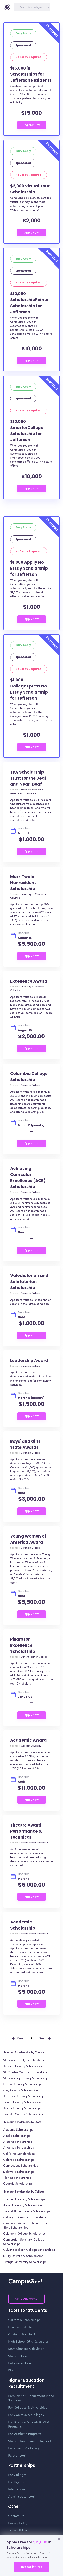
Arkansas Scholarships (18, 2147)
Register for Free (31, 2567)
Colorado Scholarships (18, 2160)
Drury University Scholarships (23, 2256)
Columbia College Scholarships (24, 2233)
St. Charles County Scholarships (25, 2072)
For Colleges (17, 2475)
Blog (11, 2370)
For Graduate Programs (25, 2434)
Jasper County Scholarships (22, 2108)
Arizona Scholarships (17, 2142)
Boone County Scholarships (22, 2102)
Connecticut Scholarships (20, 2165)
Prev (20, 2038)
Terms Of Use (18, 2530)
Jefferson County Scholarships (24, 2096)
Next (42, 2038)
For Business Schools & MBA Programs (28, 2424)
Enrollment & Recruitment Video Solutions (31, 2398)
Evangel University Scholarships (24, 2262)
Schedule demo (26, 2299)
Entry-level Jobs (19, 2363)
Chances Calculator (22, 2327)
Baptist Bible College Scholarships (26, 2211)
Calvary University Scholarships (24, 2217)
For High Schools (20, 2482)
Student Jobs (17, 2356)
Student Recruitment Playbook (30, 2441)
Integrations (16, 2489)
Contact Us (16, 2516)
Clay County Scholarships (20, 2090)
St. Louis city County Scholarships (26, 2078)
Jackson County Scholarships (23, 2066)
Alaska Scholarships (16, 2136)
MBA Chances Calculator (26, 2348)
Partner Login (18, 2455)
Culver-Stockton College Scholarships (29, 2250)
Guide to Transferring (23, 2334)
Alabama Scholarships (18, 2130)
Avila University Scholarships (22, 2205)
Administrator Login (22, 2496)
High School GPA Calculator (28, 2341)
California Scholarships (19, 2154)
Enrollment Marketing (23, 2448)
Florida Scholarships (17, 2178)
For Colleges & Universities (27, 2407)
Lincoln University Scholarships (24, 2199)
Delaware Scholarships (18, 2172)
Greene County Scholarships (22, 2084)
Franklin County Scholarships (23, 2114)
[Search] (32, 7)
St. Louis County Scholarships (23, 2060)
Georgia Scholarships (17, 2183)
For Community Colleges (26, 2415)
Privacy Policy (18, 2523)
